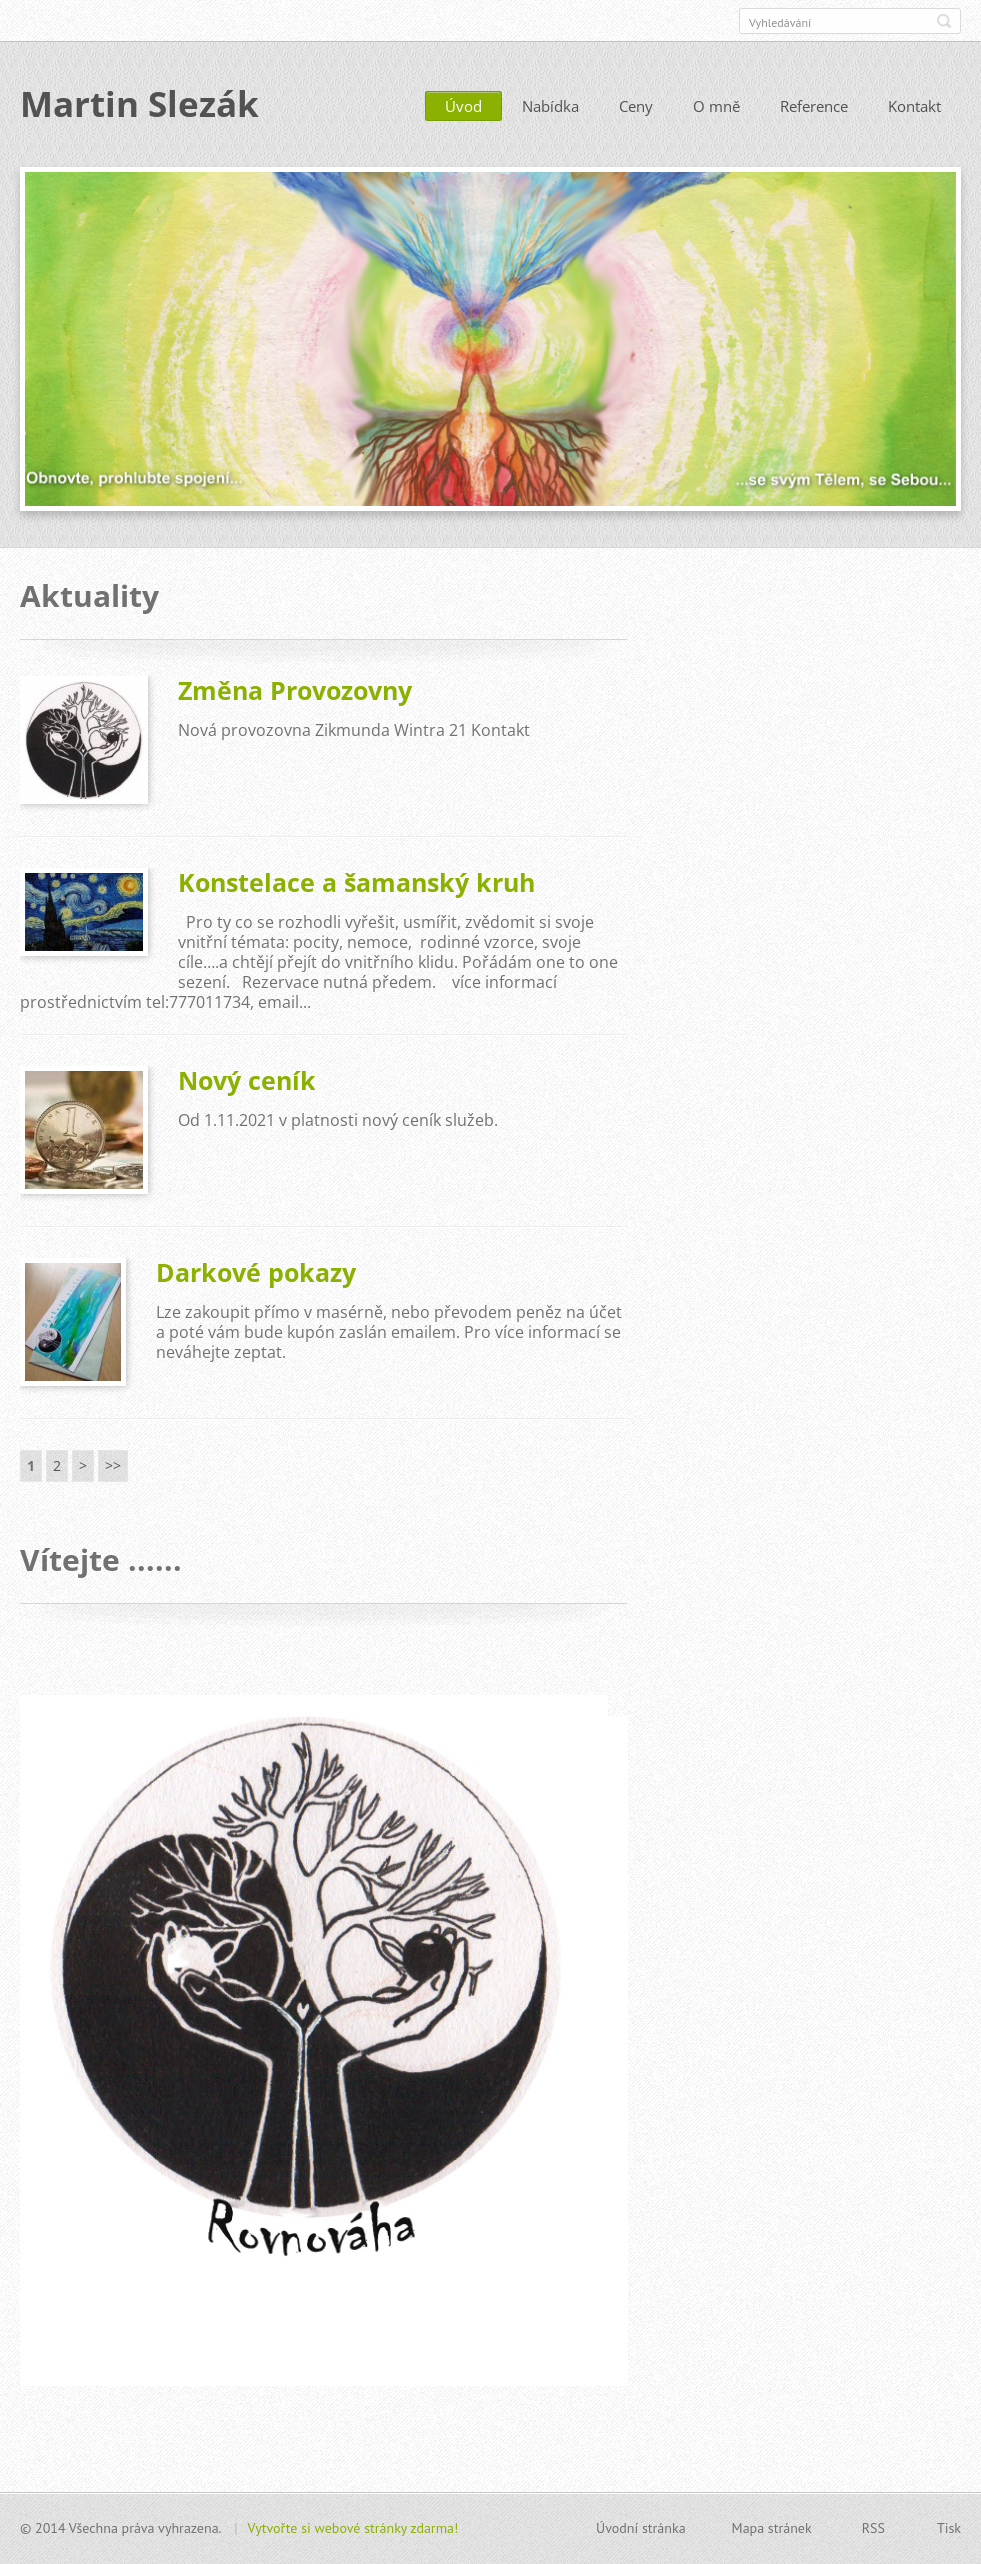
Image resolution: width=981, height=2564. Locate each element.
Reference (814, 107)
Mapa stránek (772, 2528)
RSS (873, 2528)
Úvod (463, 107)
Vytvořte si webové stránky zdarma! (353, 2528)
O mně (716, 107)
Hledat (944, 21)
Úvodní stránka (641, 2528)
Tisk (949, 2528)
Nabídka (550, 107)
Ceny (636, 107)
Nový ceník (247, 1081)
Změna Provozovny (295, 691)
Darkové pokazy (256, 1273)
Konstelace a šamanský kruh (356, 883)
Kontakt (914, 107)
